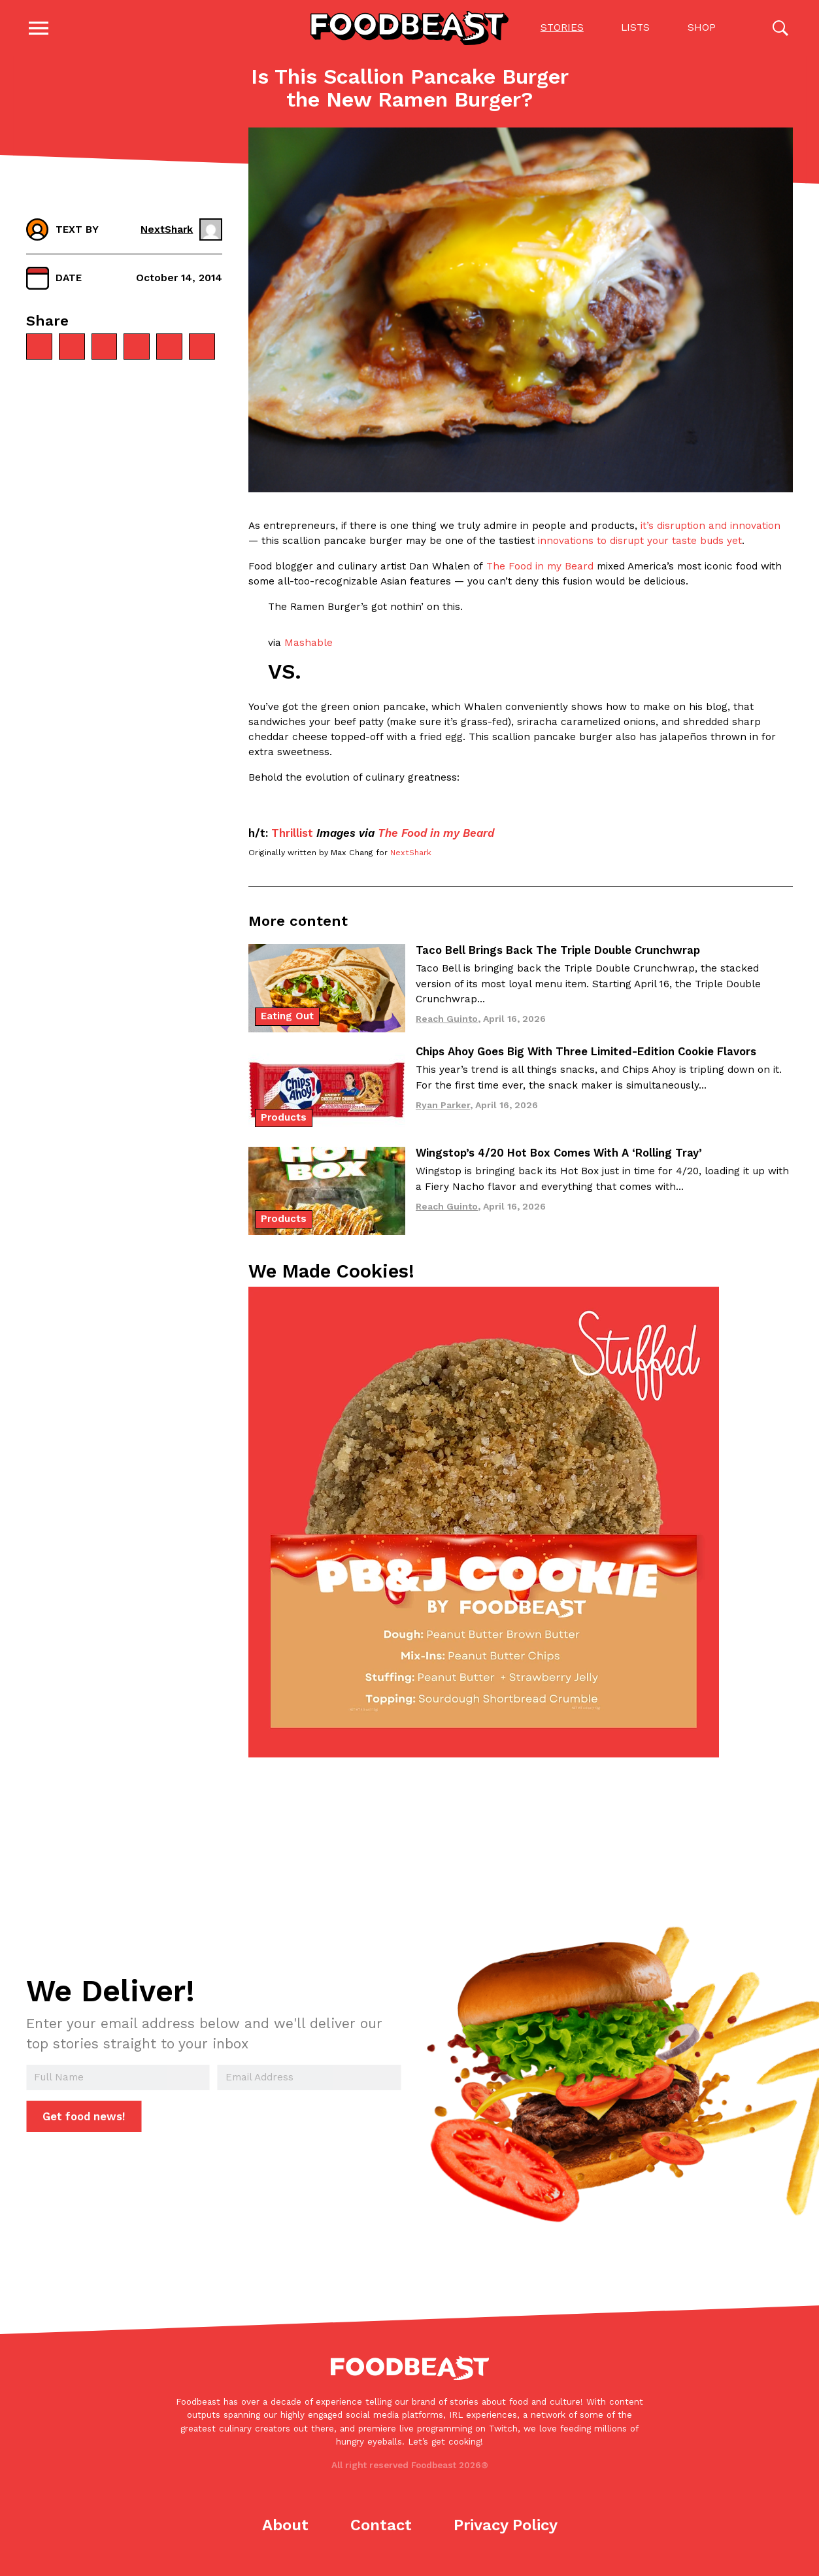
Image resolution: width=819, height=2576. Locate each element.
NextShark (410, 855)
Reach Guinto (447, 1021)
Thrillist (292, 836)
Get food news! (84, 2119)
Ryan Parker (443, 1107)
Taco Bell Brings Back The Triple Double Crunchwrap (558, 952)
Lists (635, 29)
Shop (701, 29)
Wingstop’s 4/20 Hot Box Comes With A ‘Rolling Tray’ (559, 1155)
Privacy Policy (506, 2527)
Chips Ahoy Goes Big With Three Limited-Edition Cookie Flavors (586, 1053)
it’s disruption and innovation (710, 528)
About (285, 2527)
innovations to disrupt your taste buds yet (640, 543)
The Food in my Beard (539, 569)
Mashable (308, 645)
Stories (561, 29)
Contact (381, 2527)
